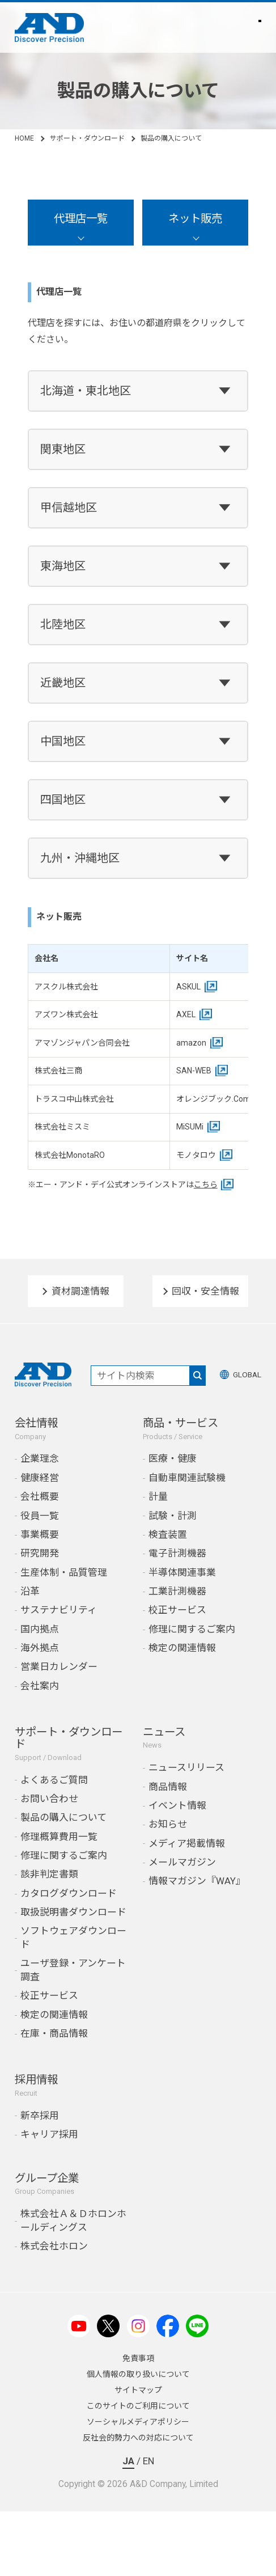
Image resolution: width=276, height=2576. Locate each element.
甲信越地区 (68, 507)
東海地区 (63, 566)
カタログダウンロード (68, 1893)
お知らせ (167, 1824)
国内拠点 (39, 1629)
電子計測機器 (177, 1553)
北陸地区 (63, 624)
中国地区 (63, 741)
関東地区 (63, 449)
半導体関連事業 (182, 1572)
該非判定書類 (49, 1874)
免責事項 (138, 2358)
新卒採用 (39, 2115)
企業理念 (39, 1458)
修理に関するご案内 (191, 1629)
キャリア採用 (49, 2134)
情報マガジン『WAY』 (196, 1880)
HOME (24, 138)
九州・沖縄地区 (80, 858)
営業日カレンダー (58, 1666)
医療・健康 (172, 1458)
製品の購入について (63, 1817)
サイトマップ (138, 2390)
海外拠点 (39, 1647)
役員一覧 (39, 1515)
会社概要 (39, 1496)
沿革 (30, 1591)
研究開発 (39, 1553)
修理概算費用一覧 (58, 1836)
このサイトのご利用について (138, 2405)
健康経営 (39, 1477)
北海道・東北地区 (85, 390)
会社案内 (39, 1685)
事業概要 (39, 1534)
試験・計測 (172, 1515)
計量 (158, 1496)
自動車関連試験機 (187, 1477)
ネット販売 (195, 218)
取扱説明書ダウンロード (73, 1912)
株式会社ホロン (54, 2246)
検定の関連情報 (182, 1647)
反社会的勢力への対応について (138, 2437)
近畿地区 (63, 683)
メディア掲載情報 (186, 1843)
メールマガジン (182, 1862)
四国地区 (63, 799)
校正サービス (177, 1609)
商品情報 (167, 1786)
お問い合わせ (49, 1798)
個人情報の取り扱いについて (138, 2374)
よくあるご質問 (54, 1780)
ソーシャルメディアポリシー (138, 2421)
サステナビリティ (58, 1609)
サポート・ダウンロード (87, 138)
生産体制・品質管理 (63, 1572)
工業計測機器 (177, 1591)
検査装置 (167, 1534)
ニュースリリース (186, 1767)
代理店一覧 (81, 218)
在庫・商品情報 (54, 2033)
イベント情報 (177, 1805)
